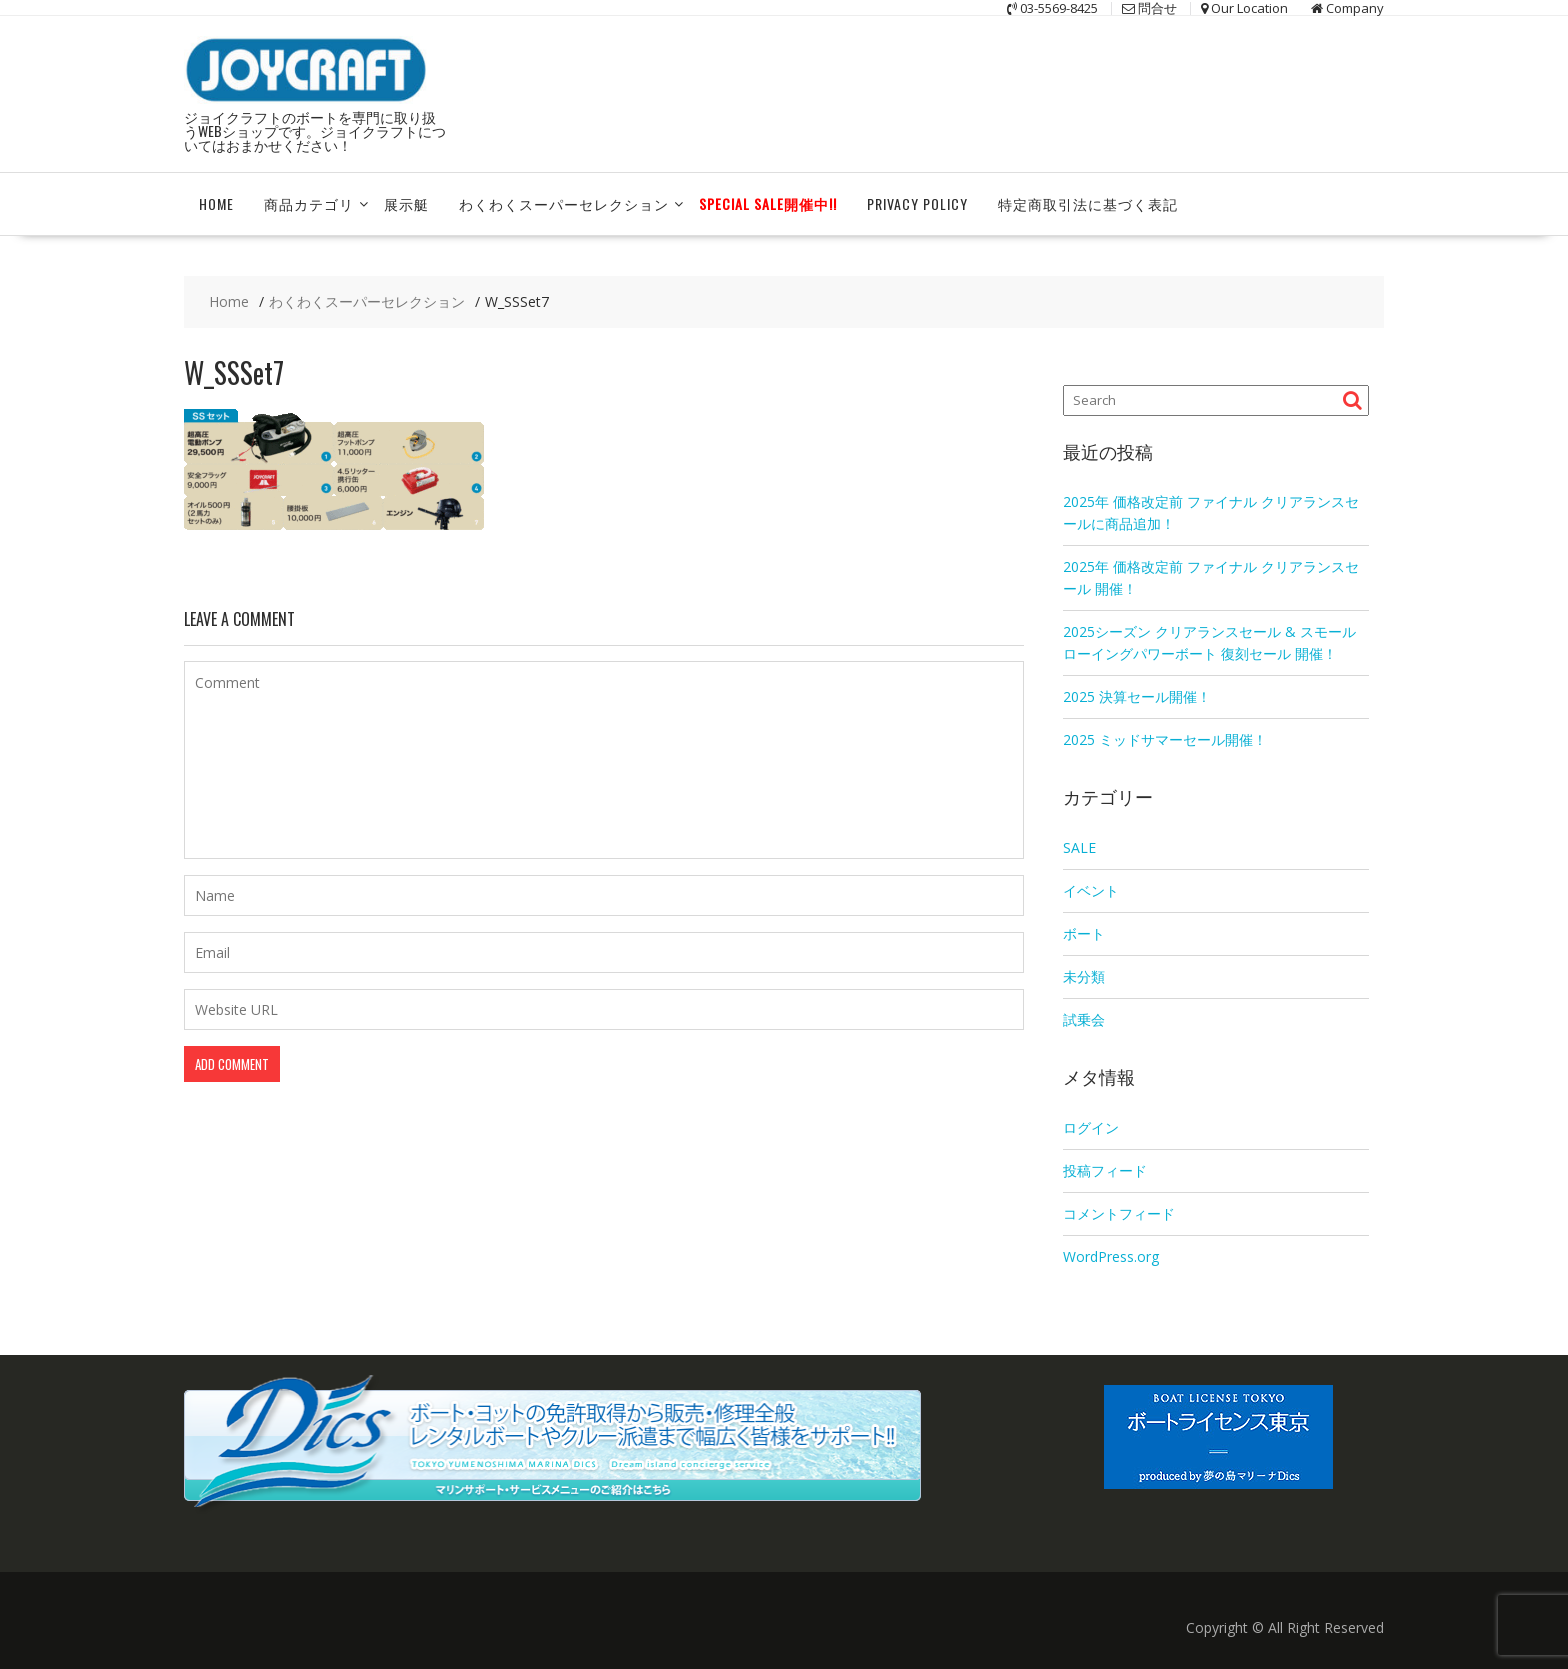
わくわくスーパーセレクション (564, 203)
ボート (1084, 933)
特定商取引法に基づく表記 (1088, 203)
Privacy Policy (917, 203)
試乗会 (1084, 1019)
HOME (216, 203)
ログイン (1091, 1127)
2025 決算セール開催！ (1137, 696)
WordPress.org (1111, 1256)
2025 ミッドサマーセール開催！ (1165, 739)
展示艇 (406, 203)
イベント (1091, 890)
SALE (1079, 847)
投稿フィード (1105, 1170)
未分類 (1084, 976)
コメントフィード (1119, 1213)
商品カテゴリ (309, 203)
